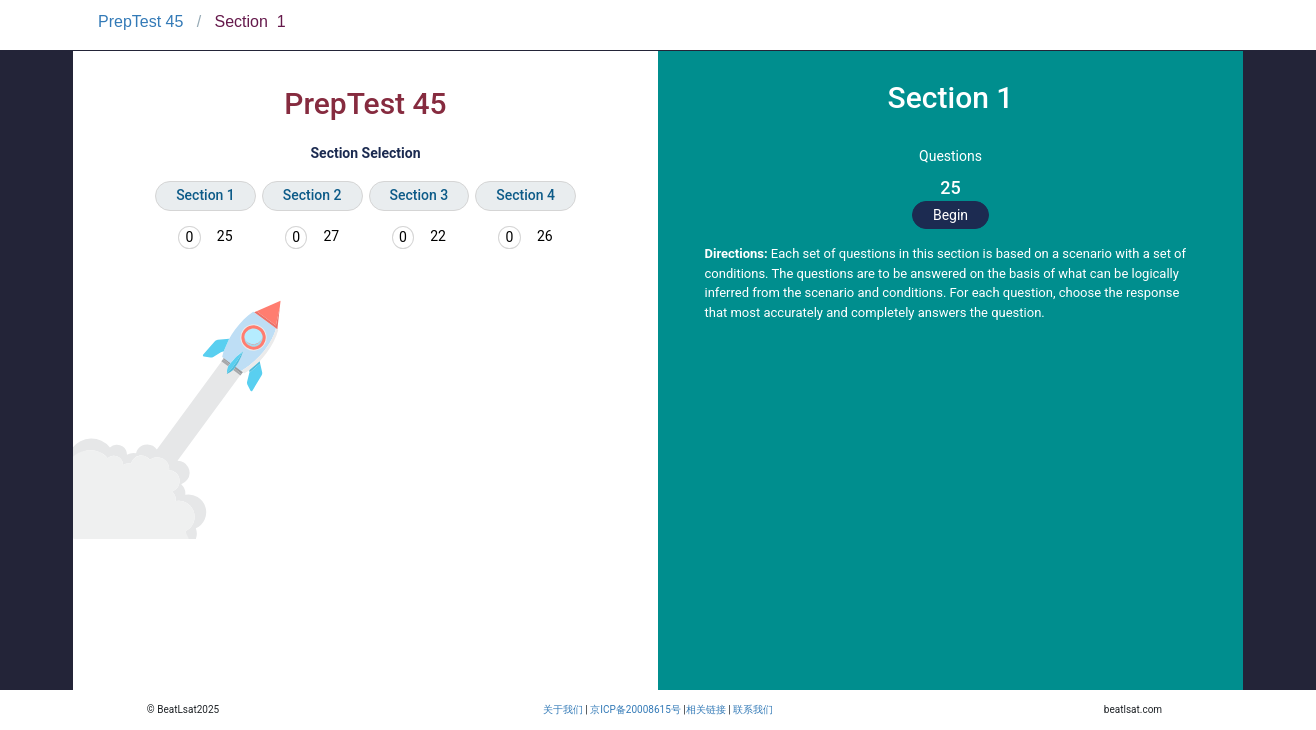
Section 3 (419, 195)
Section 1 (205, 195)
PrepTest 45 (140, 21)
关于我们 (563, 709)
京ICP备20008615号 (635, 709)
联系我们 (753, 709)
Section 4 (525, 195)
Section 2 (312, 195)
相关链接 (706, 709)
